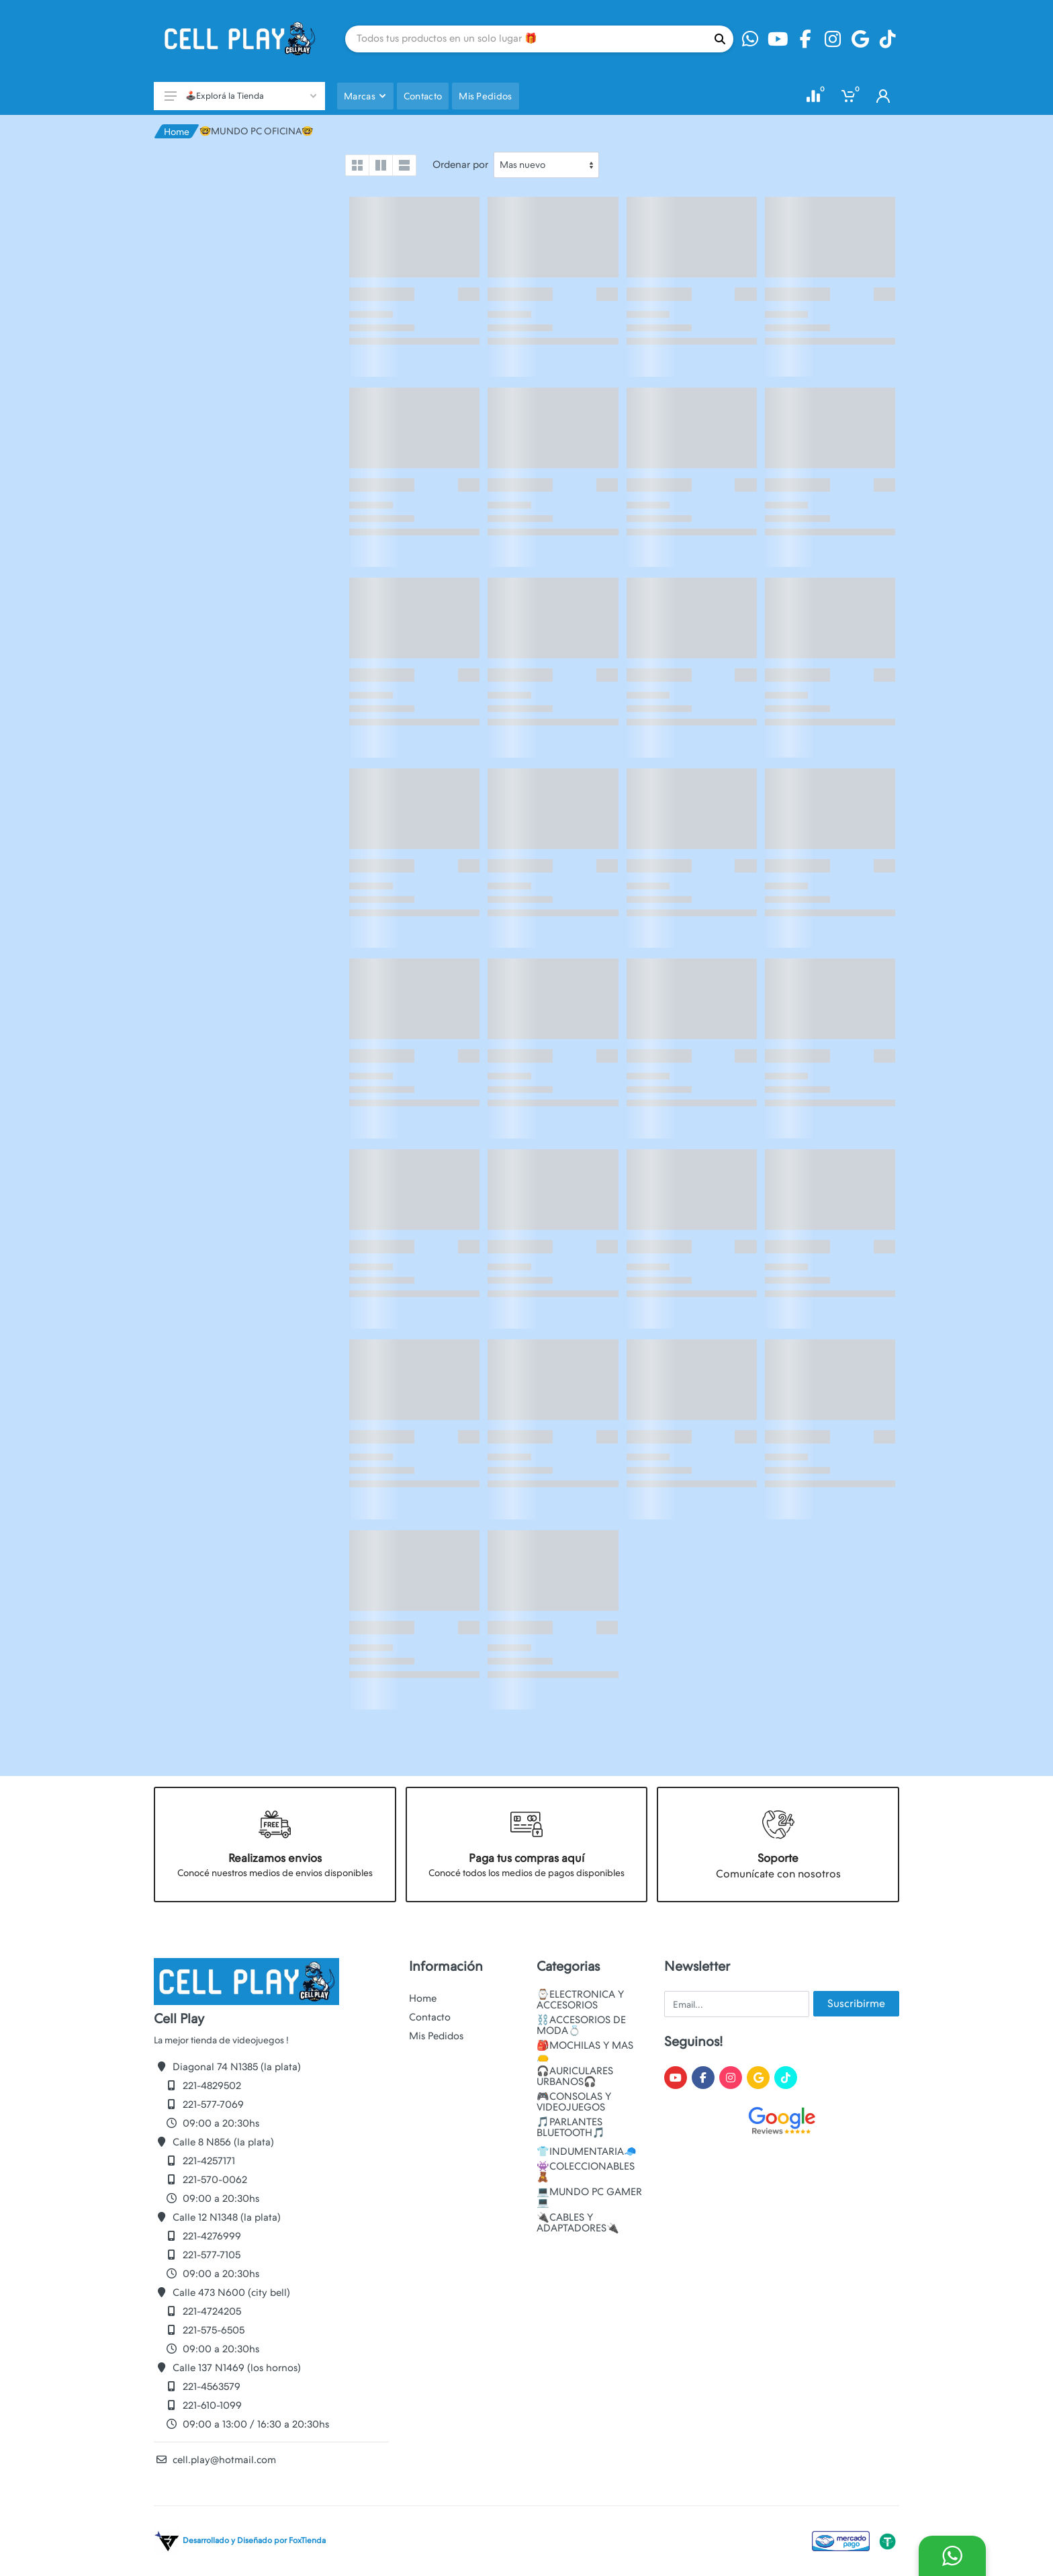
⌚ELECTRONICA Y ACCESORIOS (580, 1999)
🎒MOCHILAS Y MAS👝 (585, 2050)
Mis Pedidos (436, 2036)
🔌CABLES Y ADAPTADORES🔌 (578, 2222)
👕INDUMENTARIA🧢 (587, 2151)
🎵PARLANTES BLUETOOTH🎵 (571, 2127)
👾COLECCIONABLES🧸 (586, 2171)
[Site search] (525, 39)
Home (176, 131)
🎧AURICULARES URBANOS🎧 (575, 2076)
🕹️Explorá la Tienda (240, 96)
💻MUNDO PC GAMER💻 (589, 2197)
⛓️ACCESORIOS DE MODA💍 (581, 2025)
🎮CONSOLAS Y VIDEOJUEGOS (574, 2102)
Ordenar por (460, 165)
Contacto (430, 2017)
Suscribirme (856, 2003)
